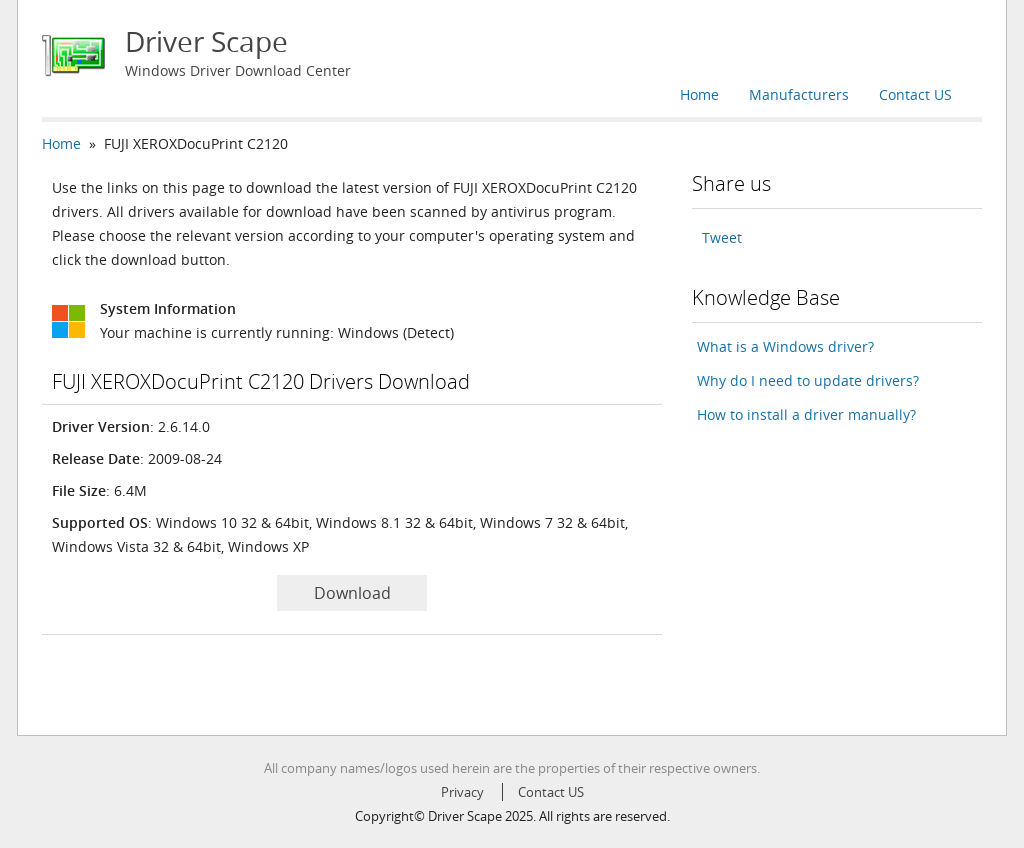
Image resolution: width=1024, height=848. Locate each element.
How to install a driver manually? (806, 414)
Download (352, 593)
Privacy (462, 792)
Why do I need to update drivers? (808, 380)
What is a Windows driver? (785, 346)
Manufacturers (799, 94)
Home (699, 94)
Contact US (915, 94)
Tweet (722, 237)
